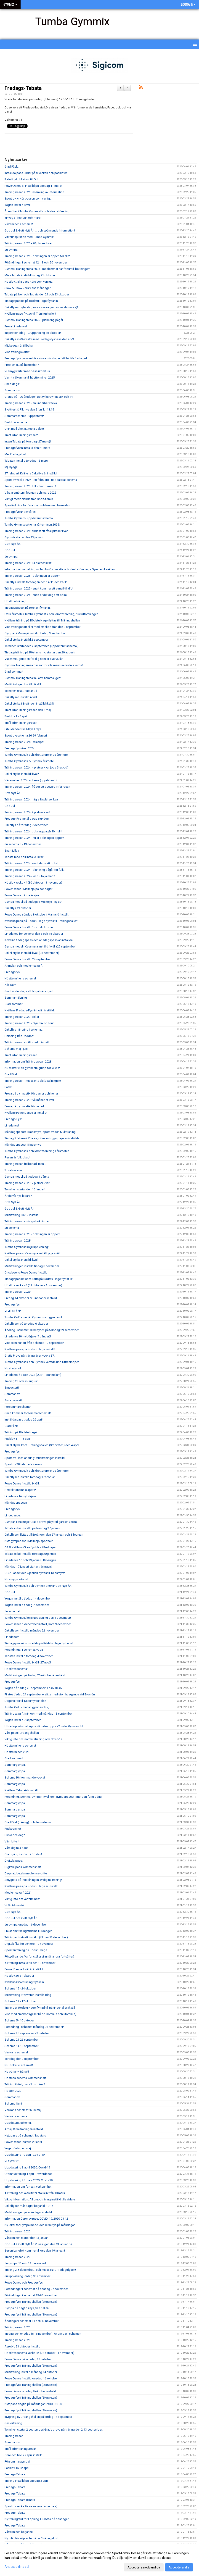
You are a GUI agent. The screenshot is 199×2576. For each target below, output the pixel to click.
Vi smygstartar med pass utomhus (27, 371)
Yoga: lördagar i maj (18, 2148)
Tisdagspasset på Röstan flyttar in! (27, 607)
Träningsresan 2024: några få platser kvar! (32, 799)
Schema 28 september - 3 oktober (27, 2033)
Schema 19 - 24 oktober (20, 1988)
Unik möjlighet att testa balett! (24, 428)
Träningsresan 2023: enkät (22, 1016)
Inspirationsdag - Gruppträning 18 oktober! (33, 332)
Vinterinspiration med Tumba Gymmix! (29, 237)
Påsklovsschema (16, 422)
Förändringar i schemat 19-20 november (31, 2295)
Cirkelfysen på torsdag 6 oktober (26, 1323)
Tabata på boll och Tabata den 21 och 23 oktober (37, 294)
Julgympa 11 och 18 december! (25, 2263)
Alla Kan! (10, 985)
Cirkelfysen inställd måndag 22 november (32, 1630)
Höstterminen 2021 (17, 1752)
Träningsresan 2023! (18, 1240)
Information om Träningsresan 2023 (28, 1061)
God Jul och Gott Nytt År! (21, 1918)
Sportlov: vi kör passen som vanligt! (28, 198)
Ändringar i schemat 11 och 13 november (31, 2321)
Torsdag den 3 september (22, 2058)
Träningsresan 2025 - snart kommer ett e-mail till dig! (39, 588)
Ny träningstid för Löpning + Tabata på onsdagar (37, 2519)
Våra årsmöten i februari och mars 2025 (30, 492)
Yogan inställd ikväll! (18, 205)
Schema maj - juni (16, 1048)
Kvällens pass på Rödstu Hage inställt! (30, 1349)
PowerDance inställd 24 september (27, 959)
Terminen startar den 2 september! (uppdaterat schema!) (42, 646)
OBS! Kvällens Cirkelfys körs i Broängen (30, 1547)
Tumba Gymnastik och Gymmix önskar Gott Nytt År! (38, 1585)
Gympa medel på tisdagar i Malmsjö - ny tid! (33, 901)
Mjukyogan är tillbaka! (19, 345)
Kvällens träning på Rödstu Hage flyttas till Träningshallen (42, 620)
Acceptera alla (179, 2567)
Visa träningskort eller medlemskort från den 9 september (42, 627)
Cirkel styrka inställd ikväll (21, 1259)
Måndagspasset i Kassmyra (23, 1144)
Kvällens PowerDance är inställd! (26, 1112)
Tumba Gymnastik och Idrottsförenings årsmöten (37, 1151)
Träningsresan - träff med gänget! (27, 1042)
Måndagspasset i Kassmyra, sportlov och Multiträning (40, 1132)
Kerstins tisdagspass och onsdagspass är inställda (39, 940)
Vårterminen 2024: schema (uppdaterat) (31, 780)
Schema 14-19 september (21, 2046)
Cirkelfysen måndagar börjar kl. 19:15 (29, 2206)
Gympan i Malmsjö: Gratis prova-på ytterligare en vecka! (41, 1521)
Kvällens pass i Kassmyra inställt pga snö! (32, 1253)
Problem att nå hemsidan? (22, 364)
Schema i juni (13, 2103)
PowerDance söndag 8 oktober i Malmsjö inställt (37, 914)
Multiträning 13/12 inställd (22, 1215)
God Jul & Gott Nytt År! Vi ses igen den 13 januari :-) (38, 2244)
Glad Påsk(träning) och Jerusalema (28, 1822)
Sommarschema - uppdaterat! (24, 416)
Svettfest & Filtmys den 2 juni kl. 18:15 (29, 409)
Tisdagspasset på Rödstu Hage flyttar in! (31, 301)
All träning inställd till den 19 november (30, 1963)
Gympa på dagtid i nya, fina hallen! (27, 2308)
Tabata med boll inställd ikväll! (24, 857)
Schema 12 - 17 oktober (20, 2001)
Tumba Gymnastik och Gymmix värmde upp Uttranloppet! (42, 1362)
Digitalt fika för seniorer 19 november (29, 1943)
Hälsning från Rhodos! (19, 1036)
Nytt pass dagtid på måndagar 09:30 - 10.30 (33, 2404)
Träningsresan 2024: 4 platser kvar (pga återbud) (36, 767)
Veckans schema (16, 2116)
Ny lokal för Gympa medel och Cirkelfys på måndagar (40, 2225)
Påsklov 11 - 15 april (18, 1438)
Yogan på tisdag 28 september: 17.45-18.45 (33, 1688)
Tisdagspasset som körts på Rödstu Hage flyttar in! (39, 1279)
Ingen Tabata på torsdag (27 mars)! (28, 441)
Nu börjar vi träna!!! (17, 2071)
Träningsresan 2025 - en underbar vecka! (31, 403)
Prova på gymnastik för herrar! (24, 1106)
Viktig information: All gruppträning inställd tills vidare (40, 2199)
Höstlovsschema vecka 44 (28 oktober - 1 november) (39, 2353)
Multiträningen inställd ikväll (23, 684)
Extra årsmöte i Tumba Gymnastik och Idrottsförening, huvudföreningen (51, 614)
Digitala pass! (14, 1860)
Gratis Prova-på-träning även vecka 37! (30, 1355)
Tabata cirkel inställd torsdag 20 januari (30, 1553)
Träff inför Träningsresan (21, 722)
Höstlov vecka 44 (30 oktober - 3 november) (33, 882)
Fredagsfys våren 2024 (19, 748)
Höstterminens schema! (20, 978)
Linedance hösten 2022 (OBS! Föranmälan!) (33, 1374)
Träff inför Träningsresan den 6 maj (28, 710)
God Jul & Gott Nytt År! (19, 1208)
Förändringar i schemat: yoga (24, 1649)
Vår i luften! (12, 1841)
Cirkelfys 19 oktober (18, 908)
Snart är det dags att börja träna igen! (29, 991)
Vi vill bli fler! (13, 1311)
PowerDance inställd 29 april (23, 2142)
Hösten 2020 (13, 2090)
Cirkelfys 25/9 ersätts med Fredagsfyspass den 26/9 (39, 339)
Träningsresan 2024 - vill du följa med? (30, 876)
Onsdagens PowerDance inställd (26, 1272)
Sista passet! (13, 1400)
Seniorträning (13, 2423)
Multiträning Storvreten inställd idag (28, 1995)
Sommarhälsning (16, 997)
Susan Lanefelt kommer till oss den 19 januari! (35, 2250)
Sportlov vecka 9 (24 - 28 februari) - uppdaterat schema (41, 480)
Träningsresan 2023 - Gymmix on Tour (29, 1023)
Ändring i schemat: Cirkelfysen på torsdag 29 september (42, 1330)
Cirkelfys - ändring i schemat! (23, 1029)
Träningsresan (14, 2436)
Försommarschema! (18, 1406)
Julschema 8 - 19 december (23, 844)
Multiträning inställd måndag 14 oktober (31, 2372)
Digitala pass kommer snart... (24, 1867)
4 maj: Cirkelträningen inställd (24, 2129)
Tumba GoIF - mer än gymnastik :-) (27, 1707)
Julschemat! (13, 1611)
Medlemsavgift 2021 (18, 1892)
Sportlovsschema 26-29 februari (26, 735)
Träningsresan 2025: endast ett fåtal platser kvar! (36, 531)
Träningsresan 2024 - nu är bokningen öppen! (34, 837)
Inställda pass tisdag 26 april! (24, 1419)
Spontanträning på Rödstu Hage (26, 1950)
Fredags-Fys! (13, 1119)
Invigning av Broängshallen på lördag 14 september (38, 2416)
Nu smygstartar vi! (16, 1579)
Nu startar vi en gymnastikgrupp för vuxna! (32, 1068)
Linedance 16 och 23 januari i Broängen (30, 1560)
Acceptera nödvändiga (143, 2567)
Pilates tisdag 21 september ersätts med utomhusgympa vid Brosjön (50, 1694)
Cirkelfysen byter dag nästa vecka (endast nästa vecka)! (41, 307)
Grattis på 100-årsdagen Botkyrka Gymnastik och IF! (39, 396)
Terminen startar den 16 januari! (25, 1189)
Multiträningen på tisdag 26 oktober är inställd (35, 1675)
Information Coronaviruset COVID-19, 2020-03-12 (36, 2218)
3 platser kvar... (14, 1170)
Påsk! (8, 1087)
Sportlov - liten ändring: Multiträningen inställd (35, 1458)
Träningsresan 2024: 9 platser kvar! (27, 812)
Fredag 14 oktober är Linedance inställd (31, 1298)
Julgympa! (11, 249)
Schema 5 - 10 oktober (19, 2020)
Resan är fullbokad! (17, 1157)
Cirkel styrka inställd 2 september (26, 639)
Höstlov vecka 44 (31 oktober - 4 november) (33, 1285)
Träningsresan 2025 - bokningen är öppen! (32, 575)
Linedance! (12, 1125)
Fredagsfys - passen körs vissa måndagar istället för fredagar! (46, 358)
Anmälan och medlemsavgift (23, 965)
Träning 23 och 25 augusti (21, 1381)
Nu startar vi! (13, 1368)
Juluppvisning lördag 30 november (27, 2276)
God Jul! (10, 550)
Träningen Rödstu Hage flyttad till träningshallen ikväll (40, 2007)
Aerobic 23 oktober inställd (22, 2346)
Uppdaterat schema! (18, 2122)
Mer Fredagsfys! (15, 454)
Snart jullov (12, 850)
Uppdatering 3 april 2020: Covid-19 (27, 2167)
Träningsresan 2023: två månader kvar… (30, 1100)
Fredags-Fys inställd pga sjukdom (27, 818)
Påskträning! (13, 1828)
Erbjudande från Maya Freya (23, 729)
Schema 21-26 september (21, 2039)
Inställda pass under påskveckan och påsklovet (36, 173)
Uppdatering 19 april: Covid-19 (25, 2154)
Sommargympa (15, 1784)
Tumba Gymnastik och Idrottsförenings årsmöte (36, 754)
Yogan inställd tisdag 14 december (27, 1598)
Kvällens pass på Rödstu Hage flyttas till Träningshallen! (41, 921)
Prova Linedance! (16, 326)
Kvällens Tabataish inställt (21, 1790)
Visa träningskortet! (17, 352)
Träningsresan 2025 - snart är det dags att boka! (36, 595)
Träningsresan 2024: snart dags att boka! (31, 863)
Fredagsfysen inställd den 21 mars (27, 448)
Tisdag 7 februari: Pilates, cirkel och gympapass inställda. (42, 1138)
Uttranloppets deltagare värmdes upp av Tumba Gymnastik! (44, 1726)
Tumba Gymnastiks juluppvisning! (27, 1247)
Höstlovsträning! (15, 601)
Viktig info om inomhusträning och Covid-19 (33, 1739)
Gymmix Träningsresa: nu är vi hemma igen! (33, 678)
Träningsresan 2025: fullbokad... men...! (30, 486)
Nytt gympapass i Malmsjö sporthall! (29, 1541)
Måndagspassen (16, 1502)
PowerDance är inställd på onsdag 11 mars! (33, 185)
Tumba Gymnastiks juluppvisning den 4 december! (38, 1617)
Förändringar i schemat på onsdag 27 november (36, 2289)
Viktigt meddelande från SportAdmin (29, 499)
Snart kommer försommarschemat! (28, 1413)
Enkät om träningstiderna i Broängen (28, 1931)
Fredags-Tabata (23, 88)
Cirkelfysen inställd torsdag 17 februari (30, 1477)
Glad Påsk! (12, 166)
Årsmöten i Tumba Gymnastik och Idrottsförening (37, 211)
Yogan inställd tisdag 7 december (27, 1605)
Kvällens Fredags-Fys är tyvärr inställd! (30, 1010)
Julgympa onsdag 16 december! (26, 1924)
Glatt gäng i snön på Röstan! (23, 1854)
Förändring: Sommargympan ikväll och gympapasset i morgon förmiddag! (53, 1796)
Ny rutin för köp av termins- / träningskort (31, 2538)
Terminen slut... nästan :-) (21, 690)
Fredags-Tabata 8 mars (20, 2500)
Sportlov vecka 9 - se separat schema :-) (31, 2506)
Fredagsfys (12, 972)
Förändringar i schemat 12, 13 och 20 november (36, 262)
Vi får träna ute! (14, 1905)
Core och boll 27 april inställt (23, 2455)
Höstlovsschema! (16, 1669)
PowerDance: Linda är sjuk (22, 895)
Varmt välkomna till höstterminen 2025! (30, 377)
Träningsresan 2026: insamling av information (34, 192)
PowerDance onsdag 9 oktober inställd (30, 2391)
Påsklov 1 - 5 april (16, 716)
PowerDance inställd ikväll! (22, 1483)
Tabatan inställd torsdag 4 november (29, 1656)
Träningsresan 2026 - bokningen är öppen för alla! (37, 256)
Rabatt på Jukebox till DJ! (21, 179)
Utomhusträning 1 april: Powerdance (28, 2174)
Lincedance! (13, 1515)
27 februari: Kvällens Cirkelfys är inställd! (31, 473)
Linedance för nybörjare (20, 1496)
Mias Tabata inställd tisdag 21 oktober (30, 275)
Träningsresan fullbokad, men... (25, 1164)
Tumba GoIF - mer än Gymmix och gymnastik (34, 1317)
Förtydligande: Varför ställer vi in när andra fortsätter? (39, 1956)
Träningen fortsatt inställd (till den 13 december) (36, 1937)
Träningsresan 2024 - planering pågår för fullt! (34, 869)
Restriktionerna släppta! (20, 1490)
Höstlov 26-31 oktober (19, 1975)
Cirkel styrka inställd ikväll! (22, 774)
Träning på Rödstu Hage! (21, 1432)
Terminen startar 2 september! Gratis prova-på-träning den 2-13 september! (54, 2429)
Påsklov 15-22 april (17, 2468)
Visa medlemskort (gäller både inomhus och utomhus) (40, 2014)
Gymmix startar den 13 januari (24, 537)
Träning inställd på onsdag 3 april (26, 2480)
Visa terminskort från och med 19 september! (34, 1343)
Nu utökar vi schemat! (19, 2065)
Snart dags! (12, 384)
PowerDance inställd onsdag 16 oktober (31, 2378)
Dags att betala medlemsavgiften (26, 1873)
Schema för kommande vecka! (25, 1777)
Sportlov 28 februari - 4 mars (23, 1464)
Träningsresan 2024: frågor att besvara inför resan (37, 786)
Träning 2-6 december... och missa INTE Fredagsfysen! (40, 2269)
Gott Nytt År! (13, 543)
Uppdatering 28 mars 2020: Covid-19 (29, 2180)
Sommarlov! (12, 390)
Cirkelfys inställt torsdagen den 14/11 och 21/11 (36, 582)
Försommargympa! (17, 2461)
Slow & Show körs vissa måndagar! (28, 288)
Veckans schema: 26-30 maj (23, 2110)
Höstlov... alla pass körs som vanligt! (29, 281)
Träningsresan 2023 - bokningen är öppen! (32, 1234)
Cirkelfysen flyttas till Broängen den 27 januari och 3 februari (44, 1534)
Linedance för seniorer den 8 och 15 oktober (34, 933)
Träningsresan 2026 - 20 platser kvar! (29, 243)
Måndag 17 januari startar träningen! (28, 1566)
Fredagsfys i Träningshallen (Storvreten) (31, 2301)
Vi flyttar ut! (12, 2161)
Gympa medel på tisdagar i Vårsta (27, 1176)
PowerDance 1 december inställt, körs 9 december (38, 1624)
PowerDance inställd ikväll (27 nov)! (28, 1662)
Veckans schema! (16, 2052)
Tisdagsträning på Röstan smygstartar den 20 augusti (40, 652)
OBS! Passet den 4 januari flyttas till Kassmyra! (35, 1573)
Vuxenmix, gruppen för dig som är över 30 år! (34, 658)
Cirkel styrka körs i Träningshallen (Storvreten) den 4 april (42, 1445)
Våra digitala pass (16, 1848)
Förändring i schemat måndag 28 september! (34, 2027)
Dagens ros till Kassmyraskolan (25, 1700)
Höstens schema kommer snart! (26, 2078)
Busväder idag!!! (15, 1835)
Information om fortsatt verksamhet (28, 2186)
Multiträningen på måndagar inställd (28, 2212)
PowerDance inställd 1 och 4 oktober (29, 927)
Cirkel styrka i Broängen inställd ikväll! (29, 703)
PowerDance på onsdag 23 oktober (28, 2359)
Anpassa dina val (17, 2566)
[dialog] (99, 2560)
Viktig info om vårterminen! (22, 1899)
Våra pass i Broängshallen (22, 1732)
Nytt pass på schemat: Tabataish (26, 2135)
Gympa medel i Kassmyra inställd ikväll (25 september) (41, 946)
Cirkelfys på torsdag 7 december (26, 825)
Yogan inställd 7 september (23, 1720)
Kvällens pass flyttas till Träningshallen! (30, 313)
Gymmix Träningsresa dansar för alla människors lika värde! (44, 665)
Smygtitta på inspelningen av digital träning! (33, 1879)
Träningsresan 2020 (17, 2231)
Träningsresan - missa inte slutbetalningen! (33, 1080)
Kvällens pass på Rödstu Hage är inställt (31, 1886)
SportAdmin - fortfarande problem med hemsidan (37, 505)
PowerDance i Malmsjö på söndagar (28, 889)
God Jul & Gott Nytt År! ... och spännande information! (40, 230)
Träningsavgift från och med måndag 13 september (38, 1713)
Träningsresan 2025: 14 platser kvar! (28, 563)
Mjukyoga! (11, 467)
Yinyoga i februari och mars (22, 217)
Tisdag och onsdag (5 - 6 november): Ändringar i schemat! (43, 2333)
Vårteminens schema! (19, 224)
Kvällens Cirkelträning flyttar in (24, 1982)
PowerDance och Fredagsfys (24, 2282)
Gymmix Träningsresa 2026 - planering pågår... (35, 320)
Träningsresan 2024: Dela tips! (24, 742)
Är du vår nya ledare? (18, 1195)
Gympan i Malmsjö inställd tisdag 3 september (35, 633)
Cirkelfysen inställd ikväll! (21, 697)
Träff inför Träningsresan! (21, 435)
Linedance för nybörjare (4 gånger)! (28, 1336)
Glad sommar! (14, 671)
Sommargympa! (15, 1764)
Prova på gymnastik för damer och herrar (31, 1093)
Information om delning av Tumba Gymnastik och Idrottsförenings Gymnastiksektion (60, 569)
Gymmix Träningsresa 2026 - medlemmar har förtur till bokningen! (47, 269)
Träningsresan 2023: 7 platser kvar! (27, 1183)
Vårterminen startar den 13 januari (26, 2237)
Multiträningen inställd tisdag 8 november (32, 1266)
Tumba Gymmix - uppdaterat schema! (29, 518)
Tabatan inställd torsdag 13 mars (26, 460)
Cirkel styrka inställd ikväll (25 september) (32, 953)
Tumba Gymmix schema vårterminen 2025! (32, 524)
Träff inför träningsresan (21, 2448)
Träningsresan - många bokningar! (27, 1221)
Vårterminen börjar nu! (19, 2532)
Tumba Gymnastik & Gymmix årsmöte (29, 761)
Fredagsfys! (12, 1304)
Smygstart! (12, 1387)
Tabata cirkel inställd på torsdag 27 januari (32, 1528)
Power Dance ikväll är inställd (24, 1969)
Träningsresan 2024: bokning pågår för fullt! (33, 831)
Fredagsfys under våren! (20, 511)
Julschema (12, 1227)
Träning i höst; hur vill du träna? (25, 2084)
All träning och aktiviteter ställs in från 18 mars (35, 2193)
